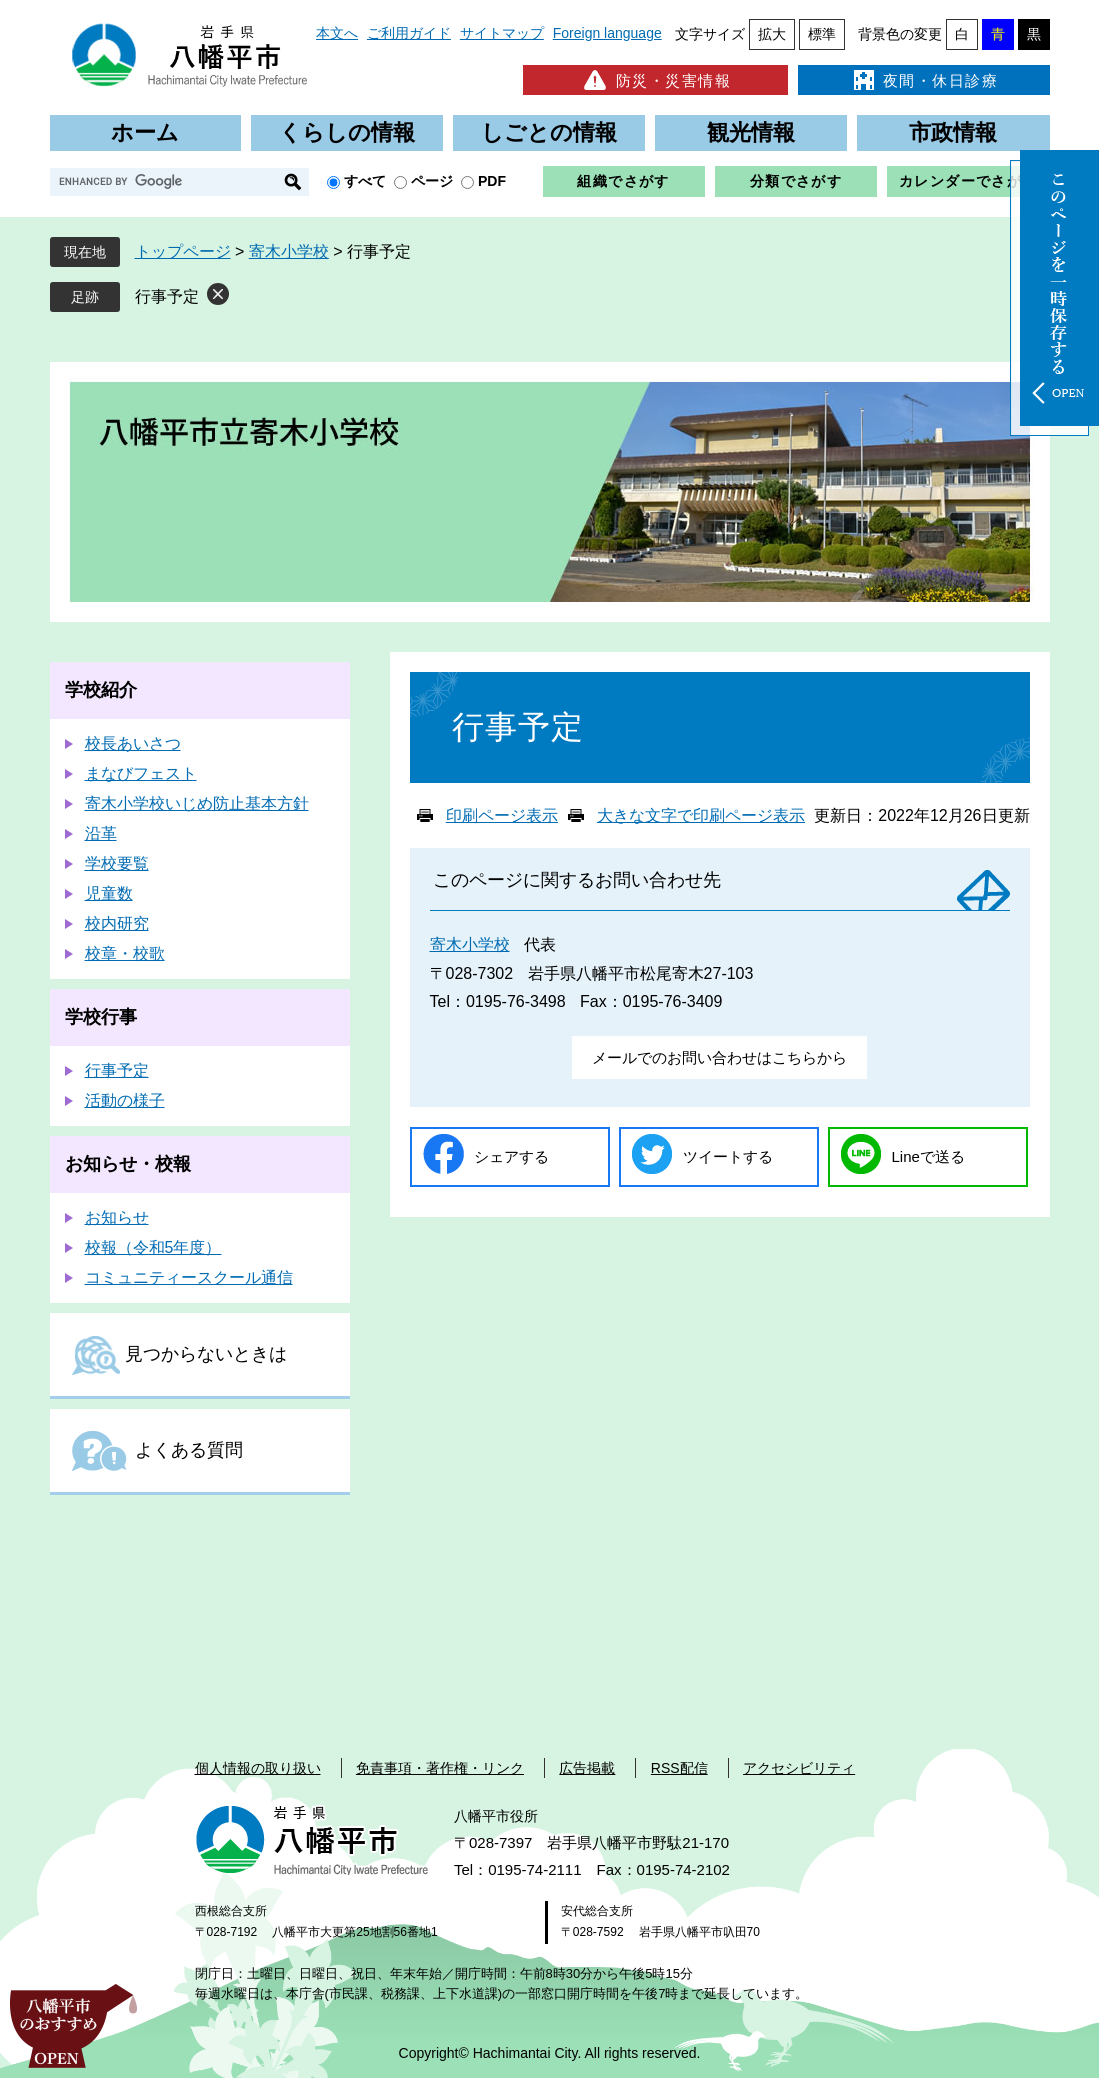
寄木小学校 (289, 251)
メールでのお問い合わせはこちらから (719, 1057)
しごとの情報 (549, 132)
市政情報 (953, 132)
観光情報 (751, 132)
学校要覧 (117, 863)
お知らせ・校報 (128, 1164)
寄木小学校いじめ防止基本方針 (197, 803)
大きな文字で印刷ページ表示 (701, 815)
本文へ (337, 33)
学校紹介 (101, 690)
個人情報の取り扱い (258, 1768)
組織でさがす (623, 181)
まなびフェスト (141, 773)
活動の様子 (125, 1100)
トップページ (183, 251)
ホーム (145, 132)
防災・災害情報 (655, 80)
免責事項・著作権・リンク (440, 1768)
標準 (822, 34)
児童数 (109, 893)
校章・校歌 (125, 953)
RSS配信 (679, 1768)
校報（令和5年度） (153, 1247)
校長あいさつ (133, 743)
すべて (365, 181)
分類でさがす (796, 181)
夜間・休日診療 (924, 80)
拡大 (772, 34)
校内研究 (117, 923)
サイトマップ (502, 33)
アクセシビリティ (799, 1768)
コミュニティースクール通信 (189, 1277)
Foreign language (607, 33)
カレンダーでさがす (968, 181)
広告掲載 (587, 1768)
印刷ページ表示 (502, 815)
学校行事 (101, 1017)
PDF (492, 181)
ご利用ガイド (409, 33)
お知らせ (117, 1217)
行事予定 (167, 296)
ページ (432, 181)
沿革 (101, 833)
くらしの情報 (347, 132)
